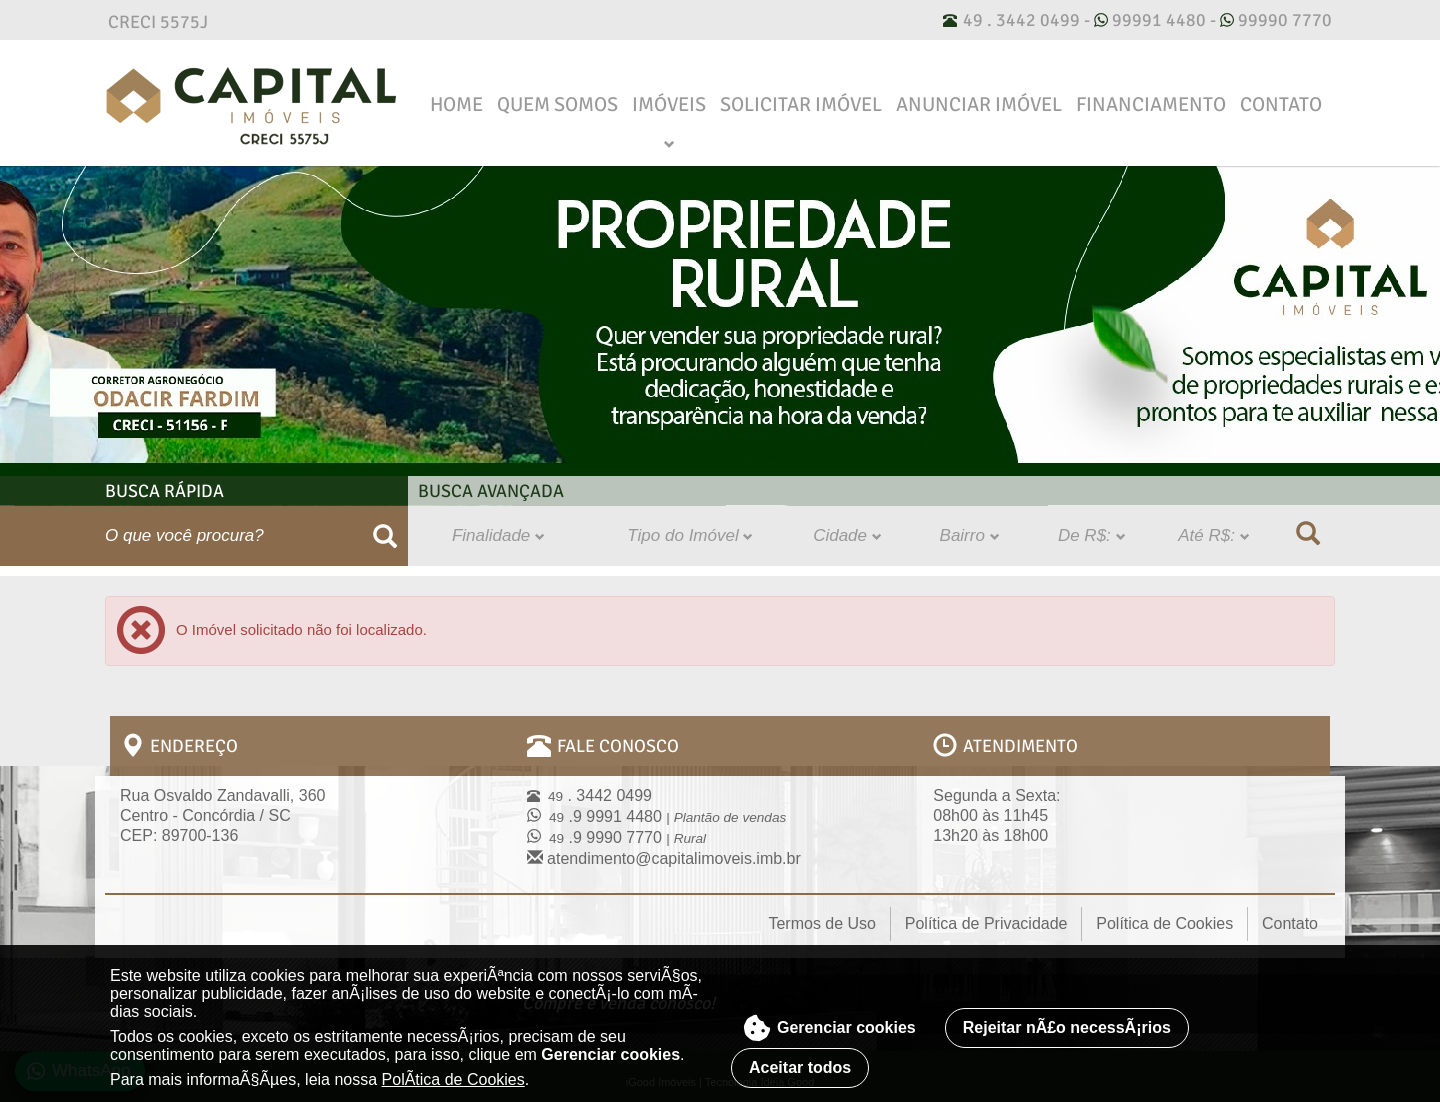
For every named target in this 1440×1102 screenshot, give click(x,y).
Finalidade (498, 526)
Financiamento (1151, 95)
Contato (1281, 95)
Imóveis (669, 95)
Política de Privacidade (986, 914)
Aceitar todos (800, 1058)
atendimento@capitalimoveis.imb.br (664, 849)
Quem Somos (557, 95)
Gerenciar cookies (829, 1019)
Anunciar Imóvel (979, 95)
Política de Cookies (1164, 914)
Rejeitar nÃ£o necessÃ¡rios (1067, 1018)
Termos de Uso (822, 914)
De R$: (1092, 526)
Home (456, 95)
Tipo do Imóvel (690, 526)
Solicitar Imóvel (801, 95)
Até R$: (1213, 526)
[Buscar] (385, 527)
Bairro (970, 526)
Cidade (847, 526)
